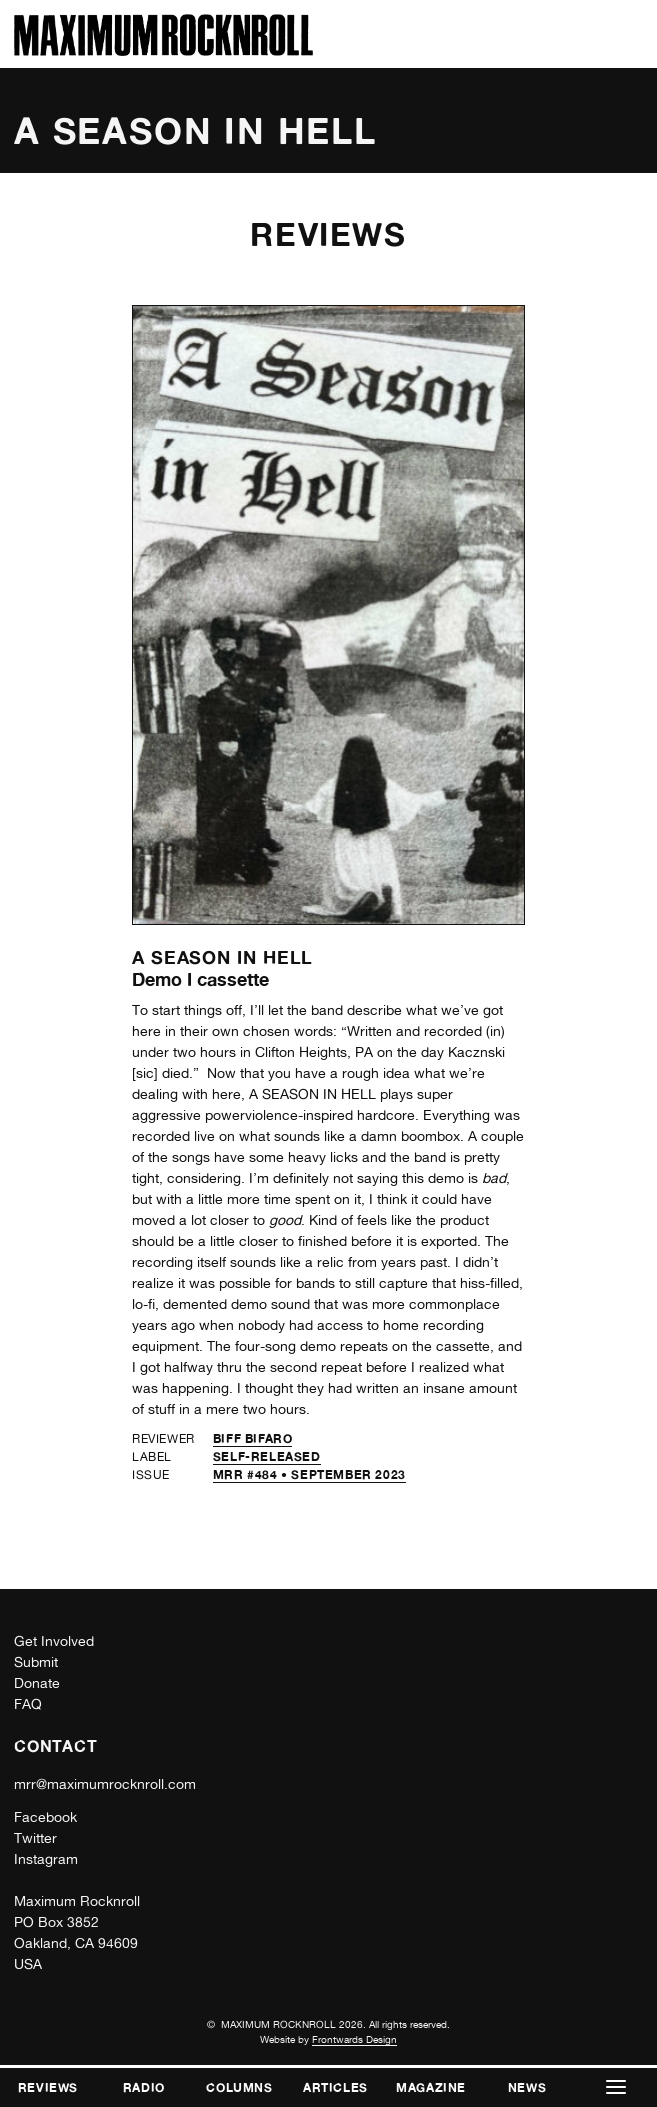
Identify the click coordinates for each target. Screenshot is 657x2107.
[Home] (163, 50)
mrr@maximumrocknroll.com (105, 1784)
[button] (616, 2087)
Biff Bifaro (253, 1438)
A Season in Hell (222, 957)
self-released (267, 1456)
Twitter (35, 1838)
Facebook (45, 1817)
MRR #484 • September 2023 (309, 1474)
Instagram (46, 1859)
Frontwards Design (354, 2039)
